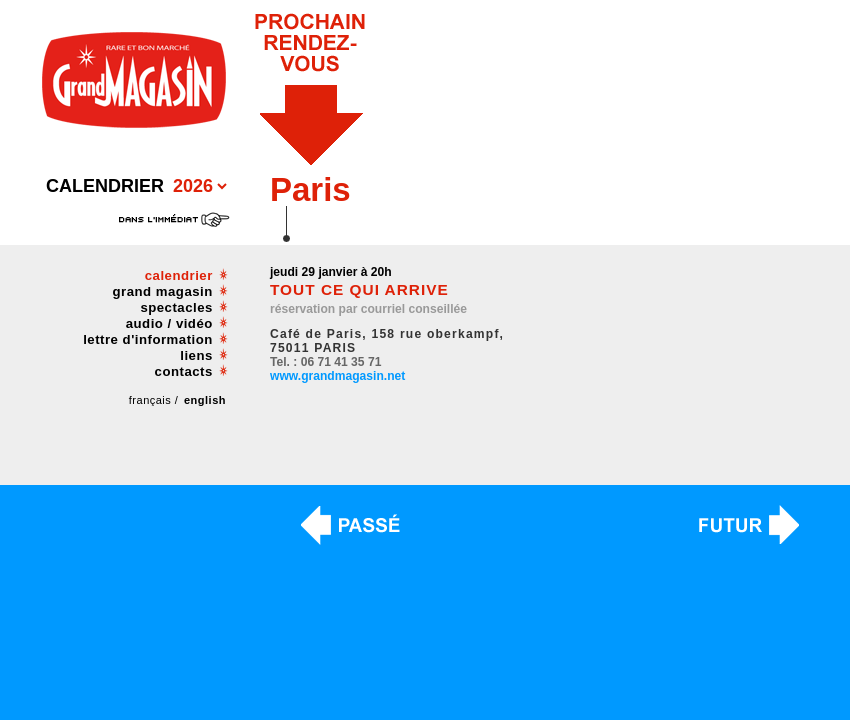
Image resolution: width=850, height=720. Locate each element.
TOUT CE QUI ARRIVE (359, 289)
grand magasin (163, 291)
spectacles (176, 307)
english (205, 400)
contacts (184, 371)
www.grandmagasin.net (337, 376)
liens (196, 355)
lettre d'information (148, 339)
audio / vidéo (169, 323)
